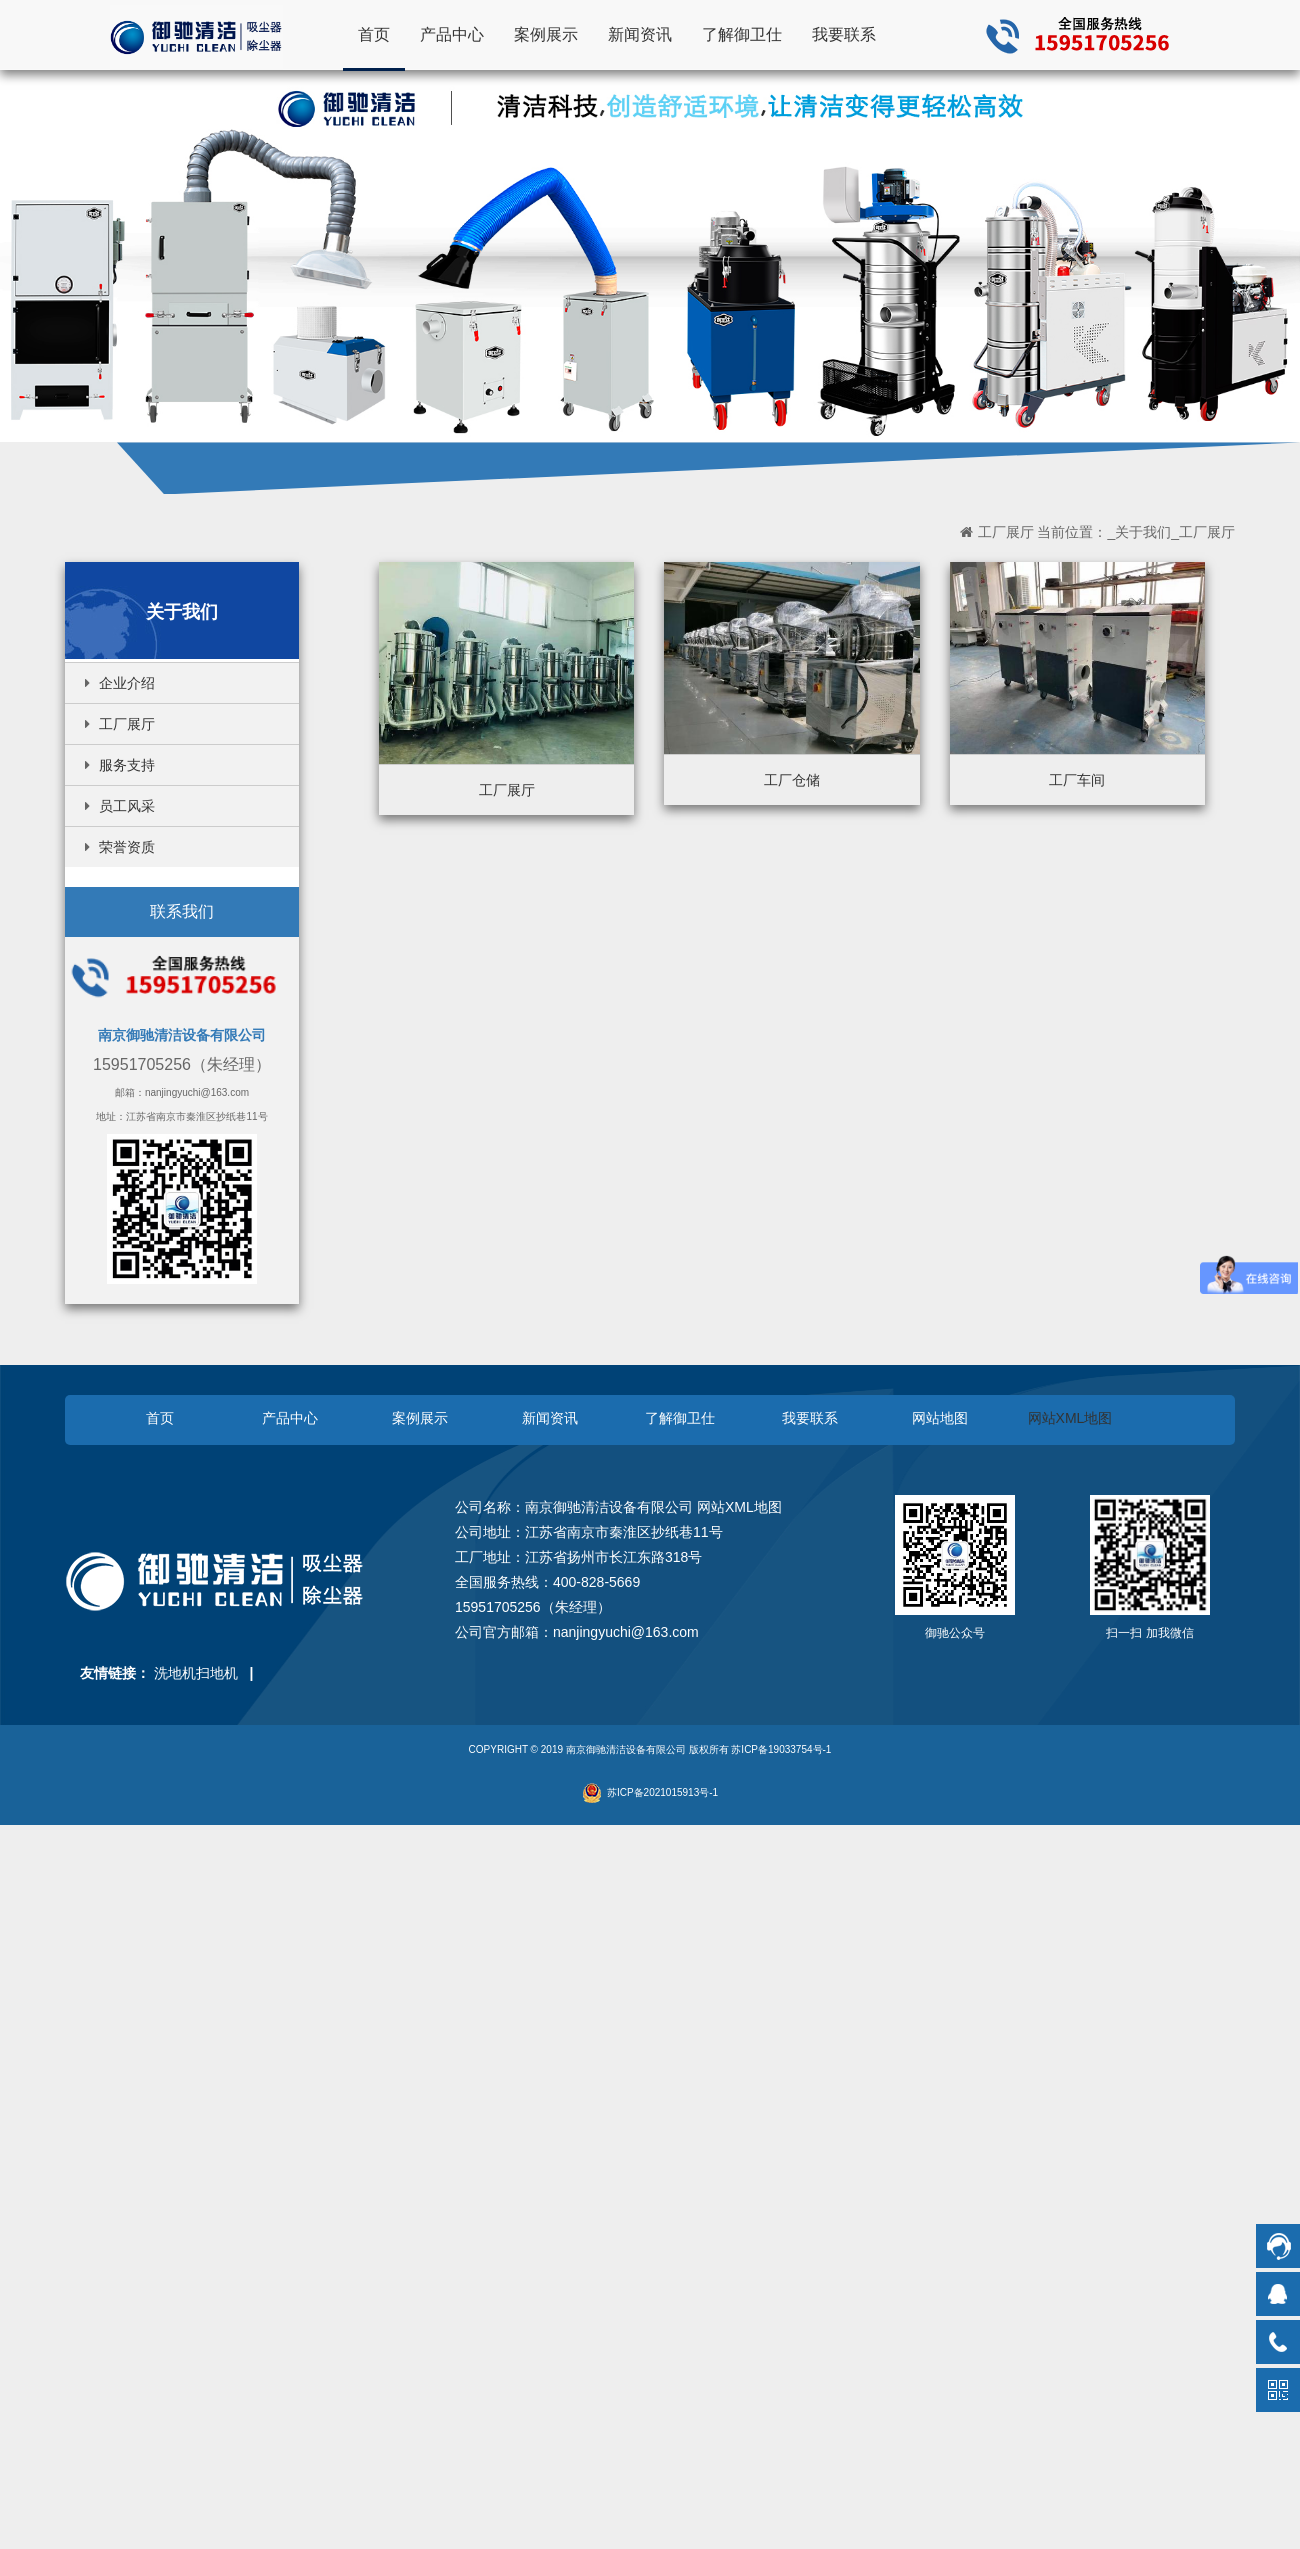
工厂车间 (1077, 780)
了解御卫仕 (742, 34)
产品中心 (452, 34)
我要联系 (844, 34)
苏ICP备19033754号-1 (781, 1749)
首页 (374, 34)
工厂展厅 (127, 724)
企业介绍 (127, 683)
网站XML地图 (1070, 1418)
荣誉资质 (127, 847)
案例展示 (546, 34)
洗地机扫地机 (196, 1673)
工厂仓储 (792, 780)
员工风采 (127, 806)
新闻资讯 (640, 34)
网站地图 (940, 1418)
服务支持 (127, 765)
